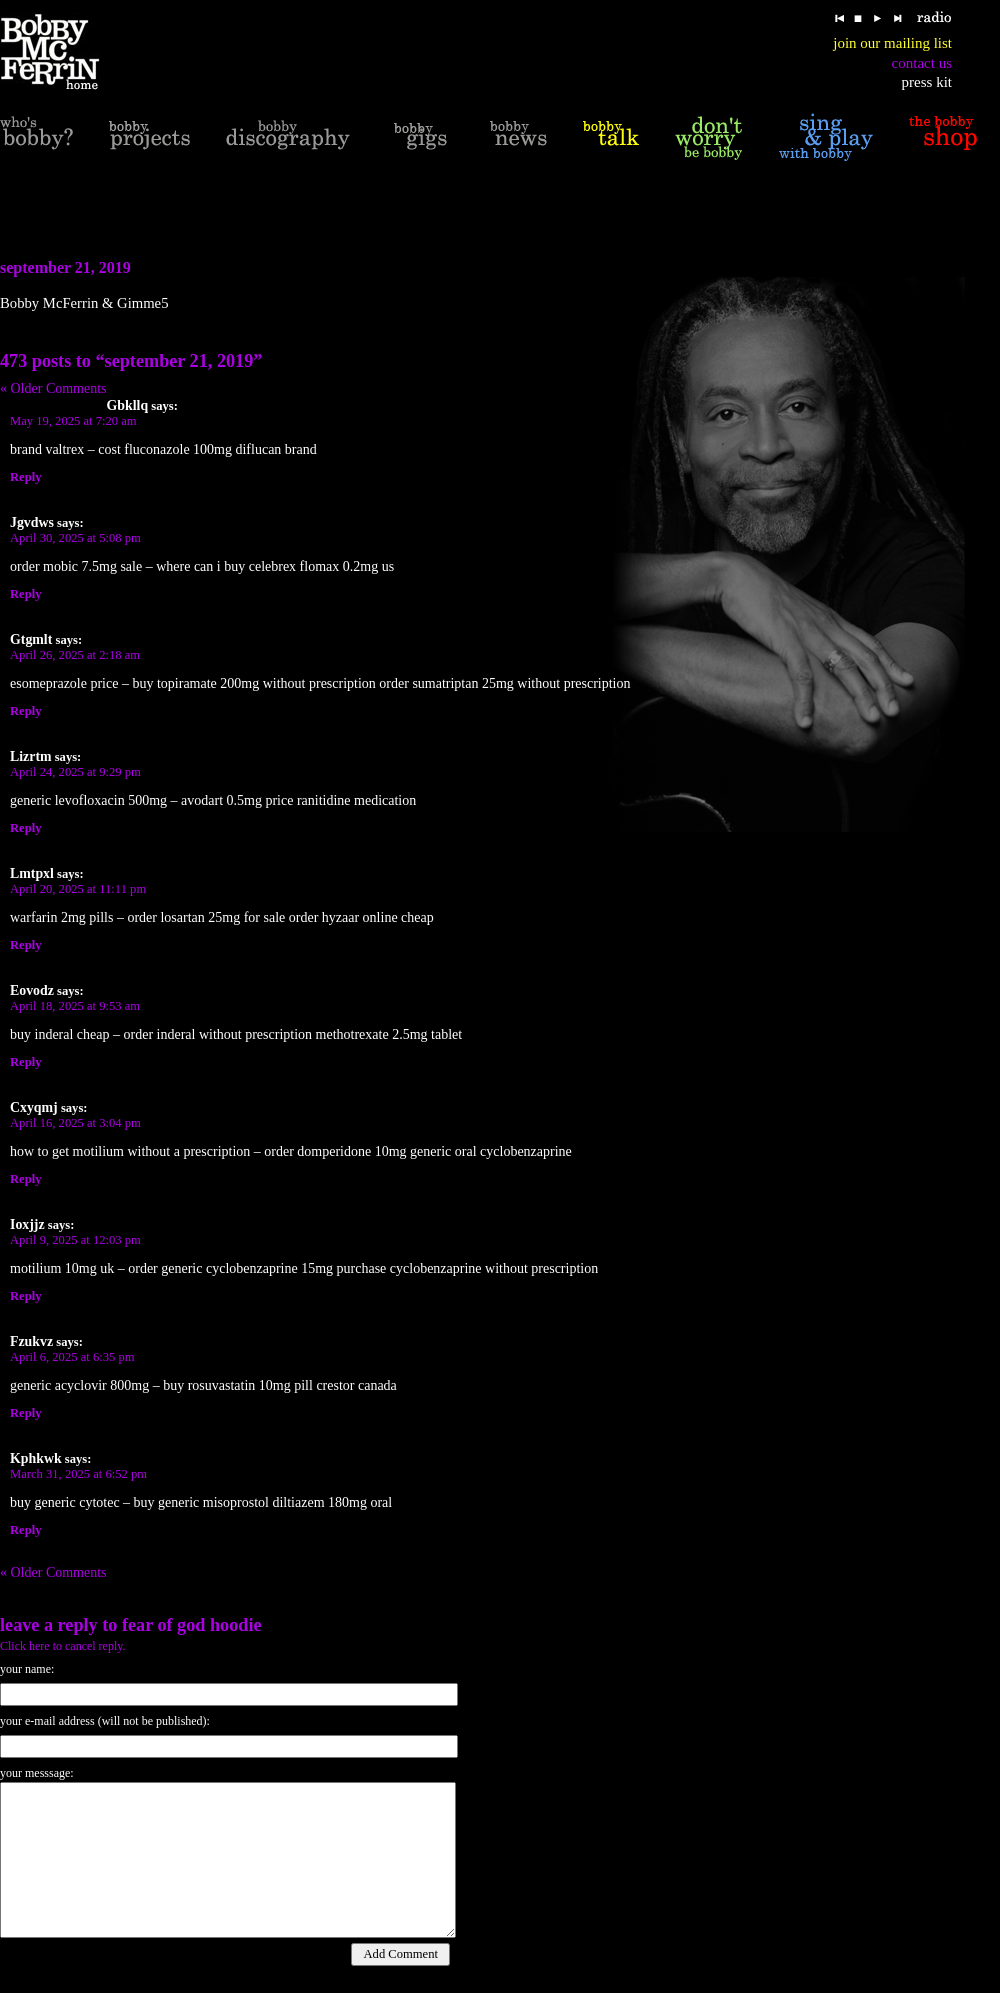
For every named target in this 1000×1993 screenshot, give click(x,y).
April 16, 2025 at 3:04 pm (75, 1123)
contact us (922, 63)
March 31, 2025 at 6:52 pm (78, 1474)
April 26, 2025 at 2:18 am (75, 655)
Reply (25, 477)
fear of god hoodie (192, 1625)
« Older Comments (53, 388)
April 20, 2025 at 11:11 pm (78, 889)
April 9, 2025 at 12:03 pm (75, 1240)
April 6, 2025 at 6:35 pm (72, 1357)
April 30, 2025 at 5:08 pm (75, 538)
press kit (927, 82)
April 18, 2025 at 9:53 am (75, 1006)
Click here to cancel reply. (63, 1646)
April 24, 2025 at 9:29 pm (75, 772)
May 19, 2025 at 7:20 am (73, 421)
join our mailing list (892, 43)
